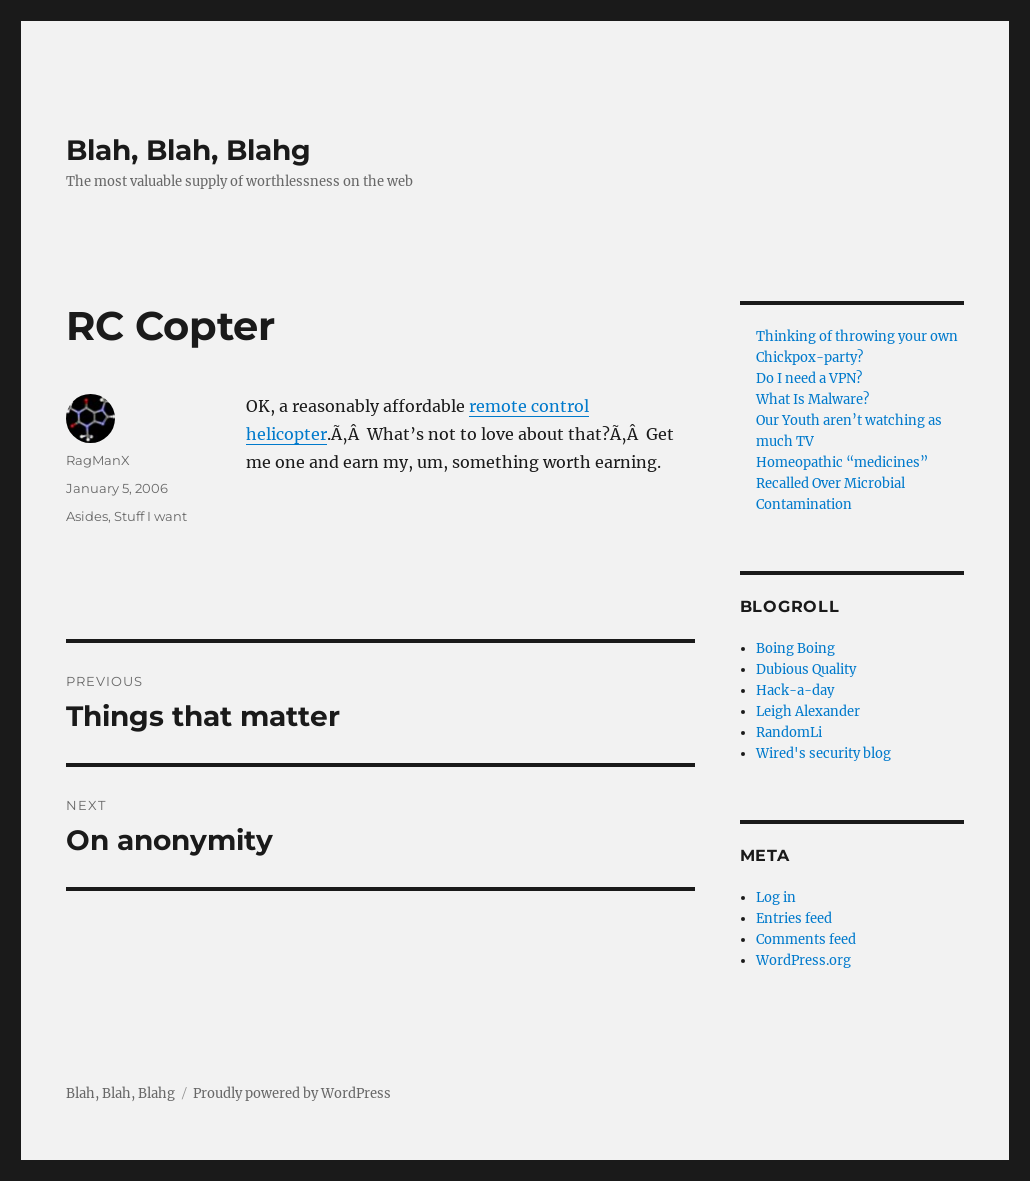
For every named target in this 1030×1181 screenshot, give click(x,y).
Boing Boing (795, 648)
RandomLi (789, 732)
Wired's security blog (823, 753)
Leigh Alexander (808, 711)
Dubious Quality (806, 669)
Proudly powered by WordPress (292, 1093)
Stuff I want (150, 516)
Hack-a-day (795, 690)
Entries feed (794, 918)
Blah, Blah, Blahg (188, 150)
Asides (87, 516)
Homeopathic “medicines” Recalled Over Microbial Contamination (842, 483)
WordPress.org (803, 960)
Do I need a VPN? (809, 378)
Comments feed (806, 939)
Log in (776, 897)
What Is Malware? (812, 399)
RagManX (98, 460)
